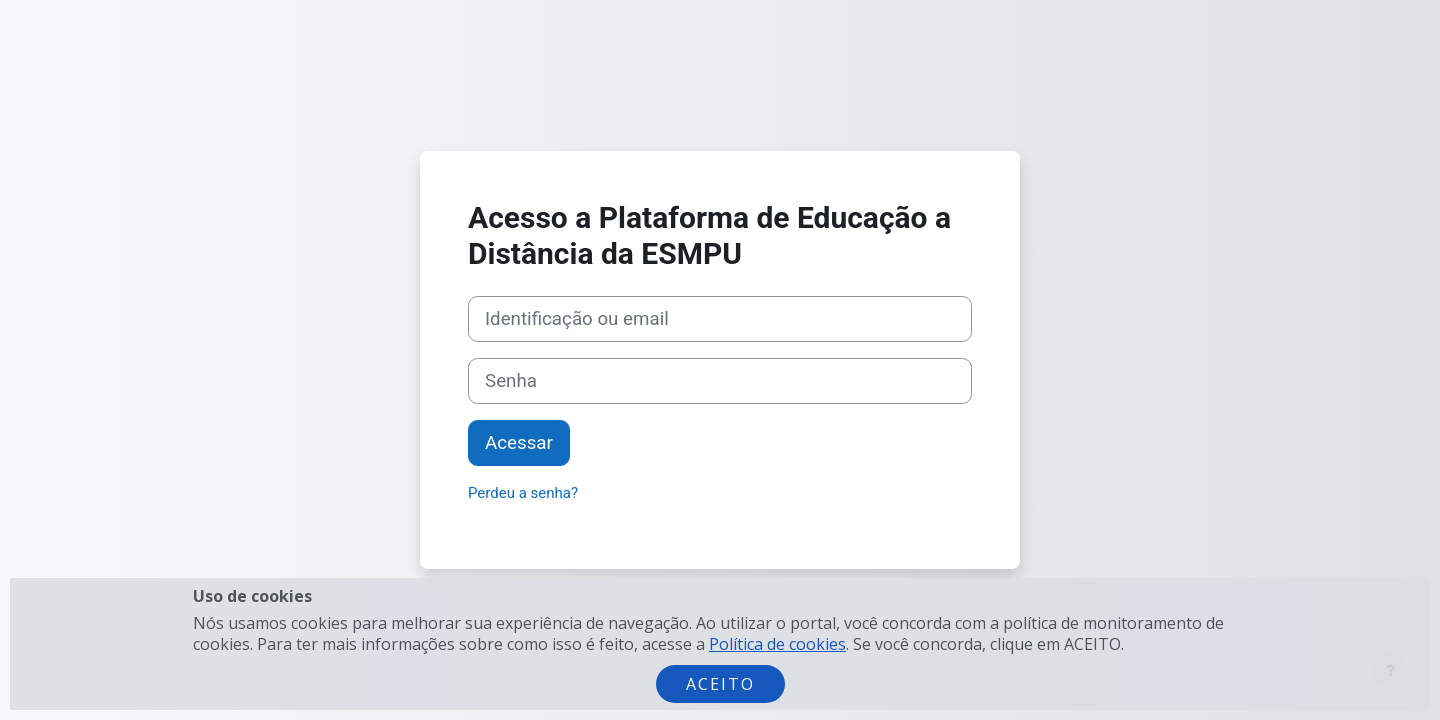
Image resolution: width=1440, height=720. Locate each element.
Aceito (720, 684)
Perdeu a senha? (523, 493)
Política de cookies (777, 644)
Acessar (519, 443)
